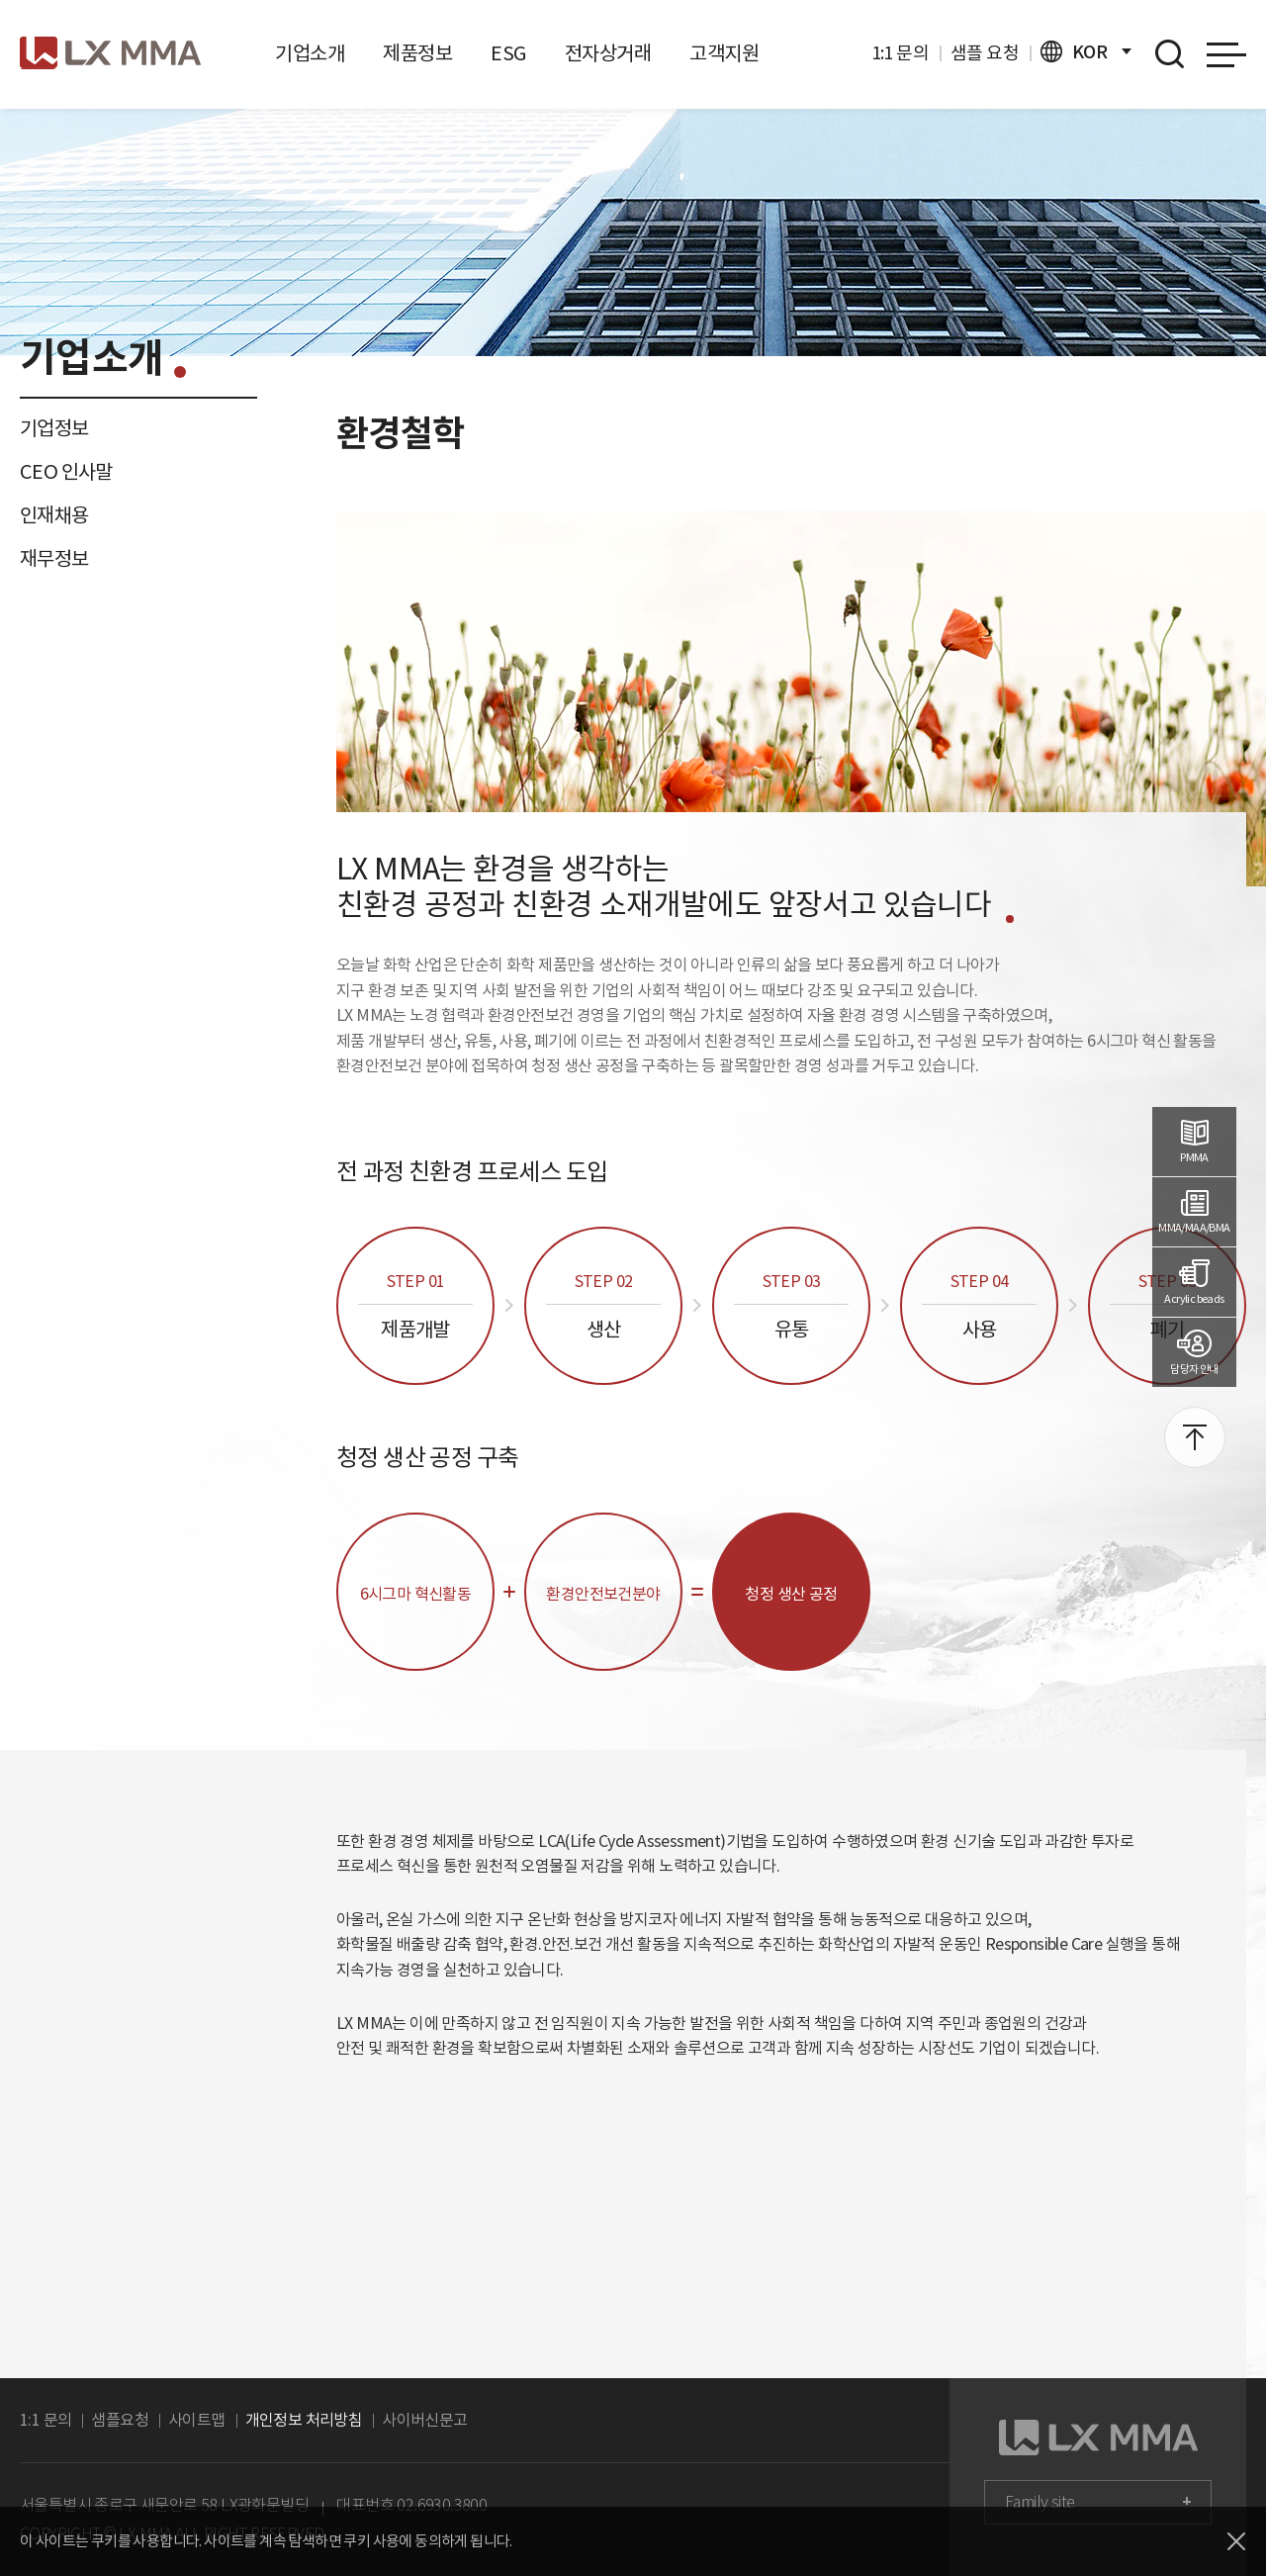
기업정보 (54, 428)
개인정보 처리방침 (304, 2420)
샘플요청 (119, 2420)
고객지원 (724, 53)
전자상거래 (608, 53)
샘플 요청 (984, 53)
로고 (110, 53)
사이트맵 (197, 2420)
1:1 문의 (900, 53)
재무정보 (54, 559)
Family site (1039, 2502)
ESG (508, 53)
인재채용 (54, 515)
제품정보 (417, 53)
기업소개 (309, 53)
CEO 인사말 (66, 472)
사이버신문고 (424, 2420)
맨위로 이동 (1195, 1437)
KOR (1085, 52)
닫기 (1236, 2541)
